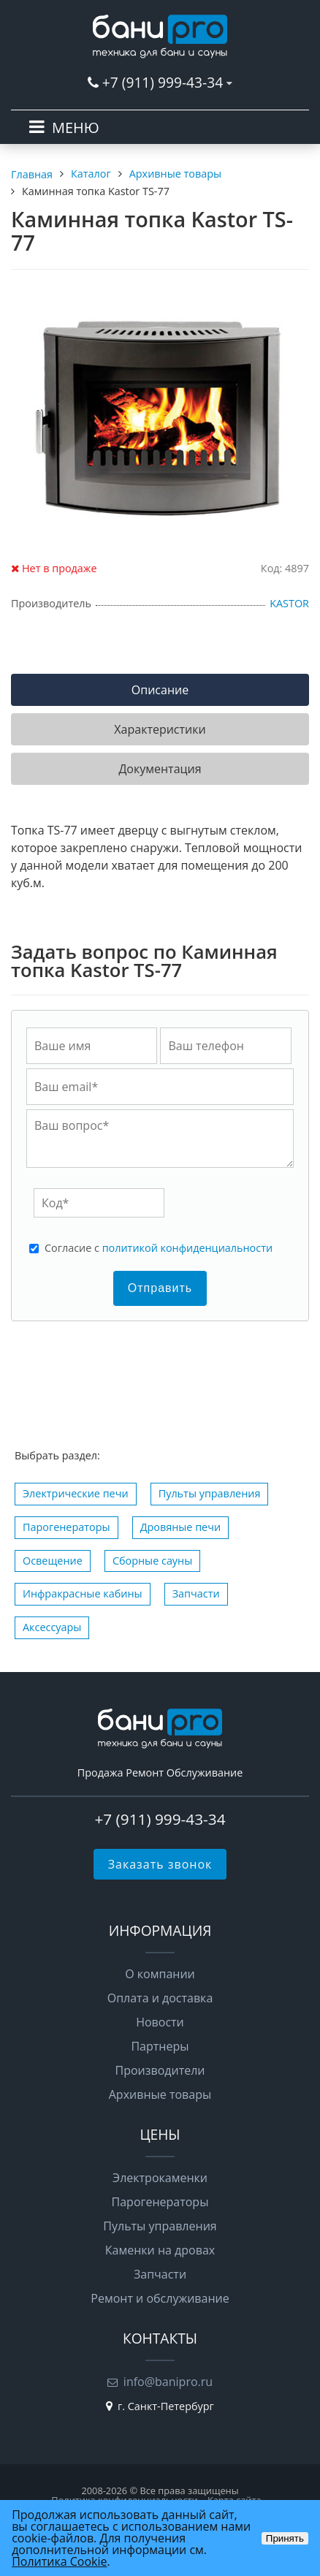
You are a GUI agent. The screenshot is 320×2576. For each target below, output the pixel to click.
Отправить (160, 1288)
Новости (160, 2022)
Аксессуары (52, 1627)
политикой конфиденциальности (187, 1248)
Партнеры (159, 2046)
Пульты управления (210, 1493)
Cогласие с (159, 1248)
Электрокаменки (160, 2178)
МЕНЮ (75, 127)
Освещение (53, 1561)
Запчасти (196, 1593)
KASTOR (289, 603)
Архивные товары (160, 2094)
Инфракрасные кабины (82, 1593)
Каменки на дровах (160, 2250)
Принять (285, 2538)
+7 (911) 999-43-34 (162, 82)
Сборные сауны (152, 1561)
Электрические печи (76, 1493)
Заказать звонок (160, 1864)
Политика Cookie (59, 2561)
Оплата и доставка (160, 1998)
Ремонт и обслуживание (160, 2298)
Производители (160, 2070)
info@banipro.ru (168, 2382)
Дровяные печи (180, 1527)
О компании (160, 1974)
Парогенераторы (66, 1527)
